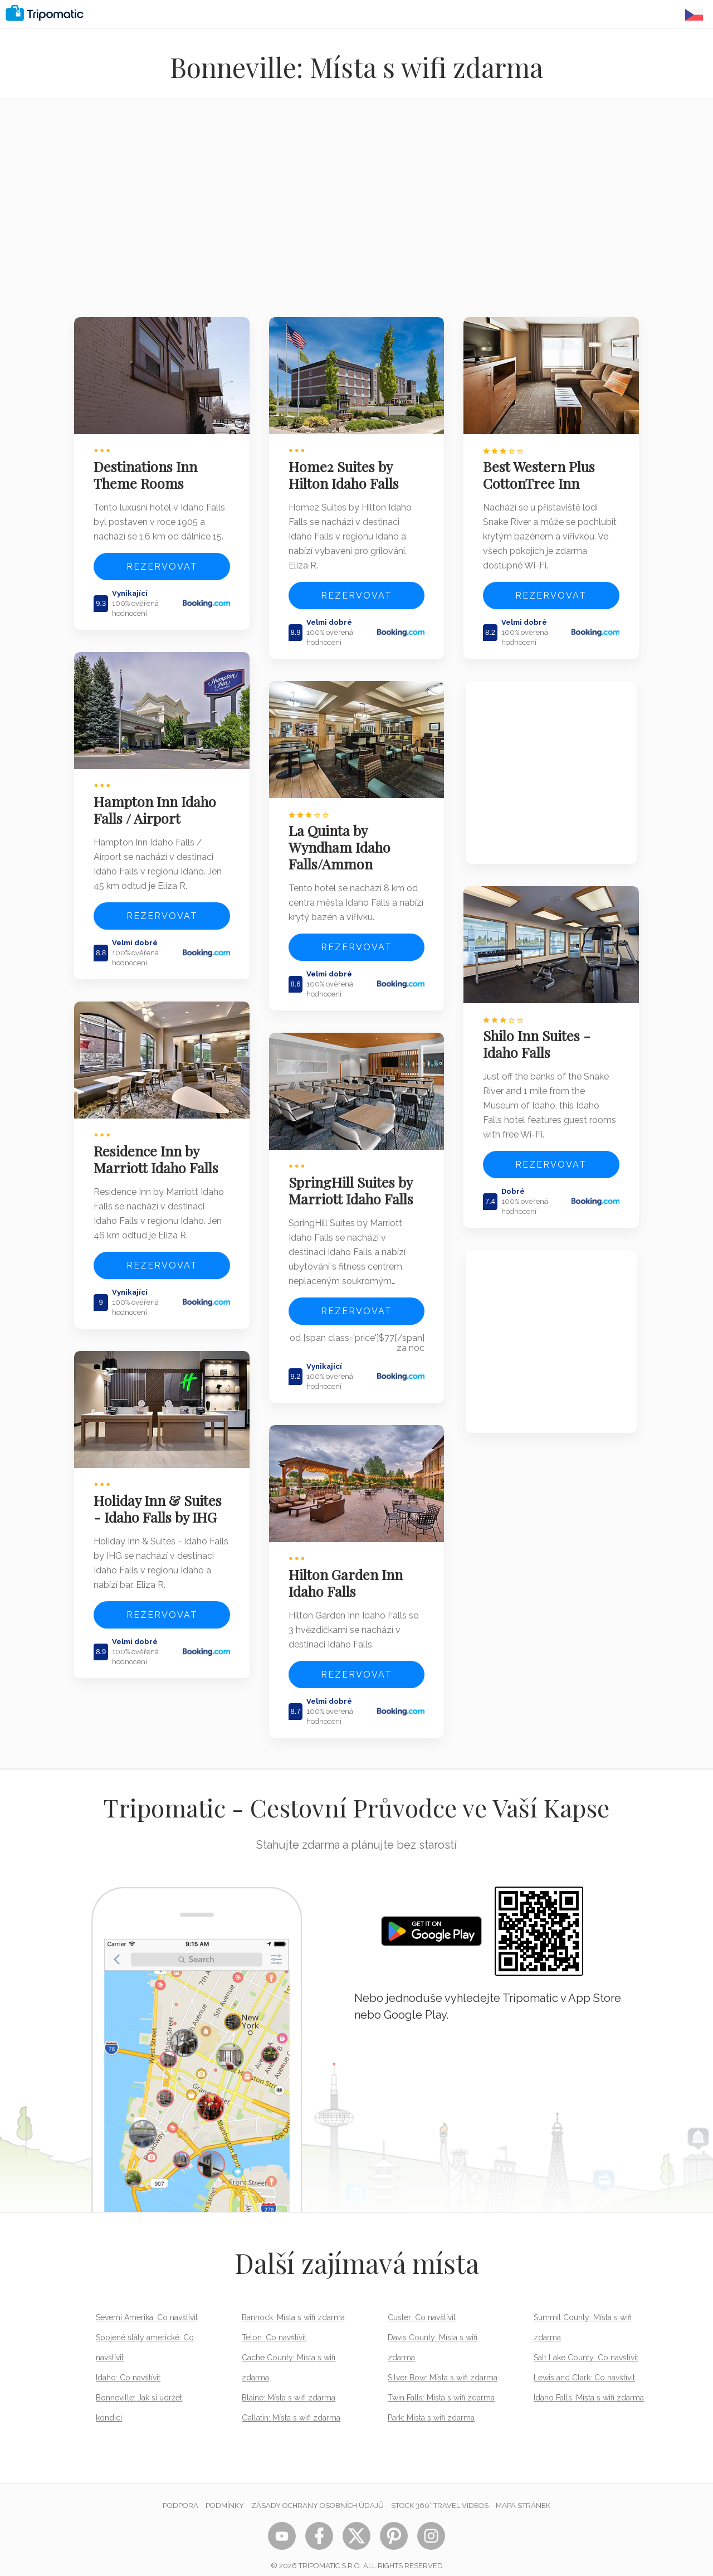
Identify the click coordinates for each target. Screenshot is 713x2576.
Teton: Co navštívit (274, 2325)
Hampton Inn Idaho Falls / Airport (157, 804)
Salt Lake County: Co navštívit (586, 2345)
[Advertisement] (356, 215)
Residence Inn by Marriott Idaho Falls (158, 1151)
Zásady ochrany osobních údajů (317, 2494)
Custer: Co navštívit (422, 2305)
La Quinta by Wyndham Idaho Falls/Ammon (342, 841)
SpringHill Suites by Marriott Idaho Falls (353, 1182)
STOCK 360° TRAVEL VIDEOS (440, 2494)
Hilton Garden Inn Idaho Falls (348, 1571)
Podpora (180, 2494)
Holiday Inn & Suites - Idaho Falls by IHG (160, 1497)
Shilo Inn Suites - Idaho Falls (539, 1038)
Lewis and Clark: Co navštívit (584, 2365)
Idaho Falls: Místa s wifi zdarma (589, 2385)
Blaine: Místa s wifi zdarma (288, 2385)
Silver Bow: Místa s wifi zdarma (442, 2365)
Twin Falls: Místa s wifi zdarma (441, 2385)
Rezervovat (162, 563)
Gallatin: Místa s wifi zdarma (291, 2406)
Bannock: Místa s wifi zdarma (293, 2305)
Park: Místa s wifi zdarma (431, 2406)
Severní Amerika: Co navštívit (147, 2305)
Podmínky (225, 2494)
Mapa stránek (523, 2494)
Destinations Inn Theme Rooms (147, 472)
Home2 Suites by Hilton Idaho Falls (346, 472)
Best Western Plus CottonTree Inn (541, 472)
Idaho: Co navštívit (128, 2365)
